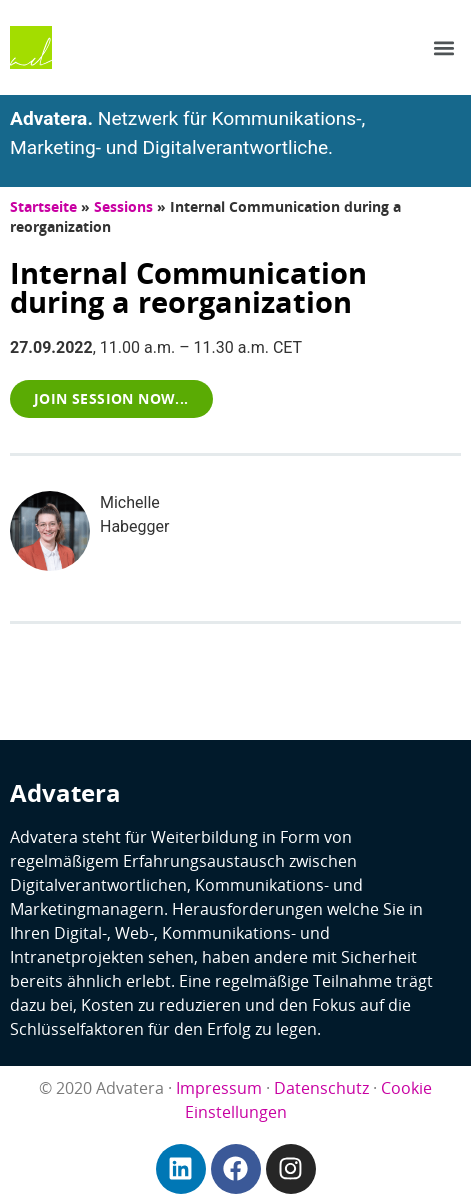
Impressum (219, 1088)
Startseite (43, 206)
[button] (444, 47)
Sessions (123, 206)
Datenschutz (321, 1088)
